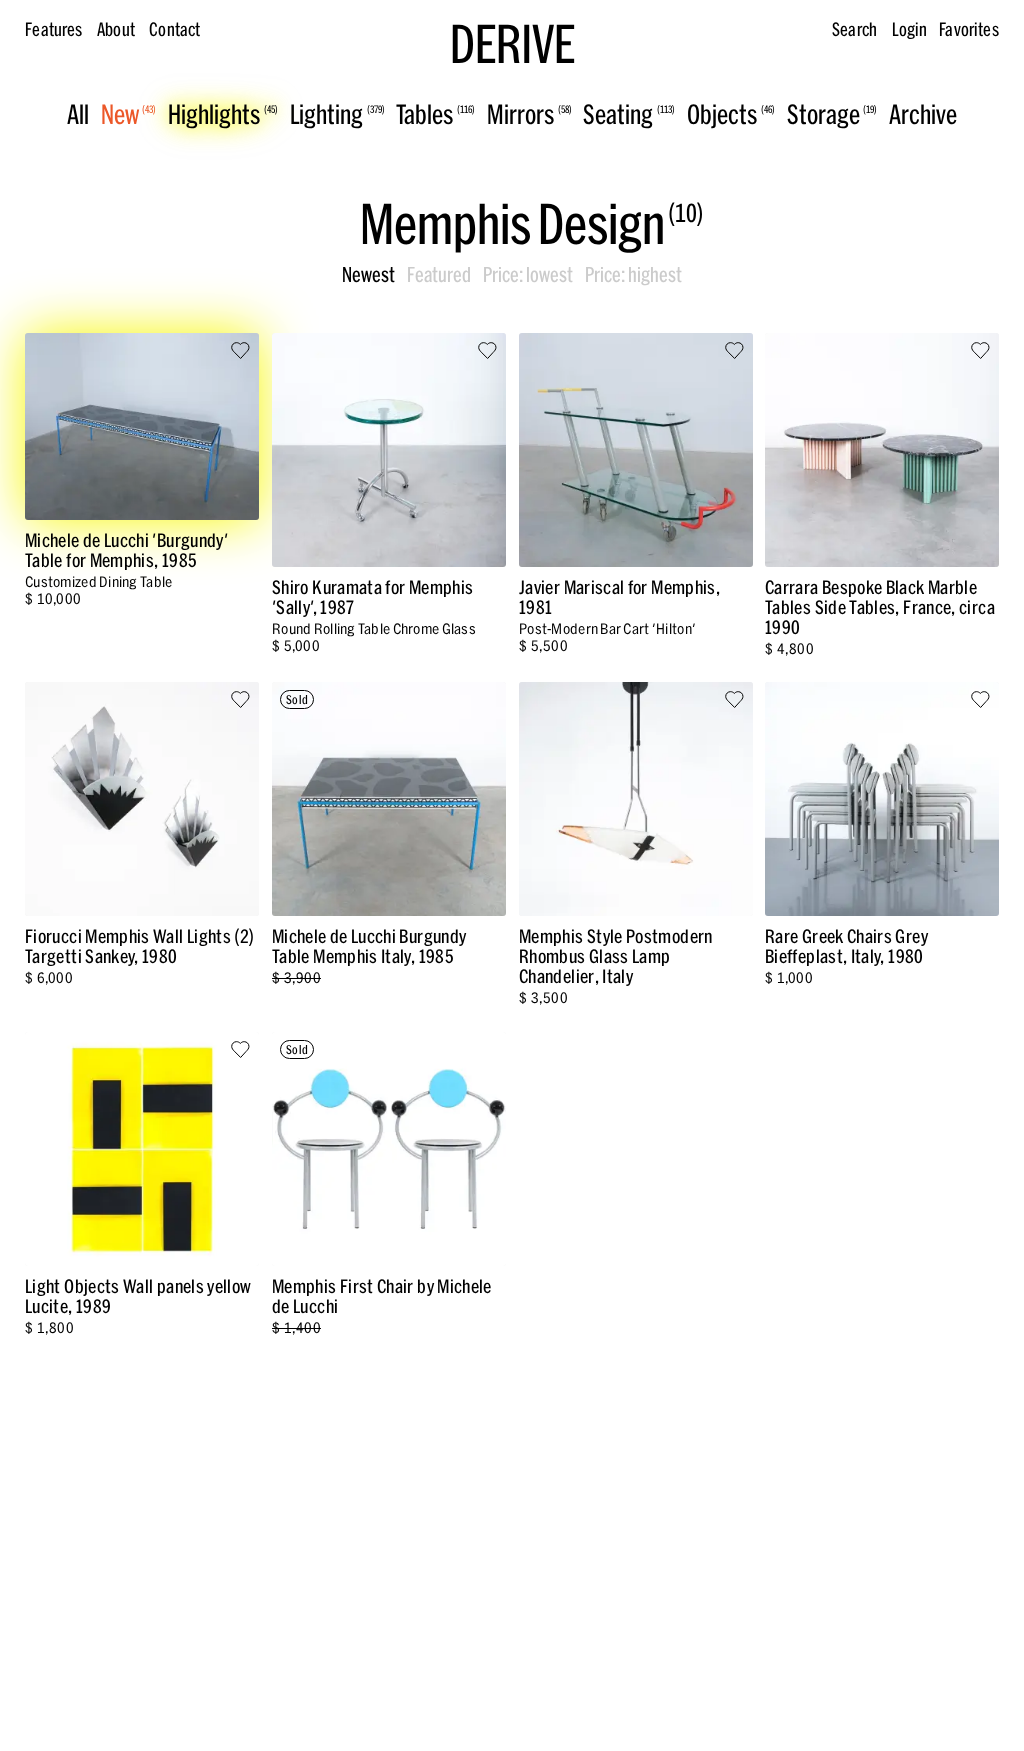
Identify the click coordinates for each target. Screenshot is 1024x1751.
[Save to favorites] (240, 351)
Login (910, 30)
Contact (174, 30)
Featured (439, 275)
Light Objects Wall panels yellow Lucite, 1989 (138, 1295)
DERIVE (512, 44)
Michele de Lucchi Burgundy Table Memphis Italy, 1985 (369, 946)
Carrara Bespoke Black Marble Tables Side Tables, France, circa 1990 (880, 607)
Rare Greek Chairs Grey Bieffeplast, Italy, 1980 (846, 946)
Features (53, 30)
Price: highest (633, 275)
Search (854, 30)
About (116, 30)
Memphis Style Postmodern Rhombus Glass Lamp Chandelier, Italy (616, 956)
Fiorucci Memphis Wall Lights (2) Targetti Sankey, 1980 (140, 946)
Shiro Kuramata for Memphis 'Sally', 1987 (372, 597)
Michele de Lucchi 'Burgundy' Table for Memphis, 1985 (126, 550)
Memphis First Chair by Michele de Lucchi (382, 1295)
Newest (368, 275)
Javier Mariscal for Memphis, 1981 (619, 597)
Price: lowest (528, 275)
